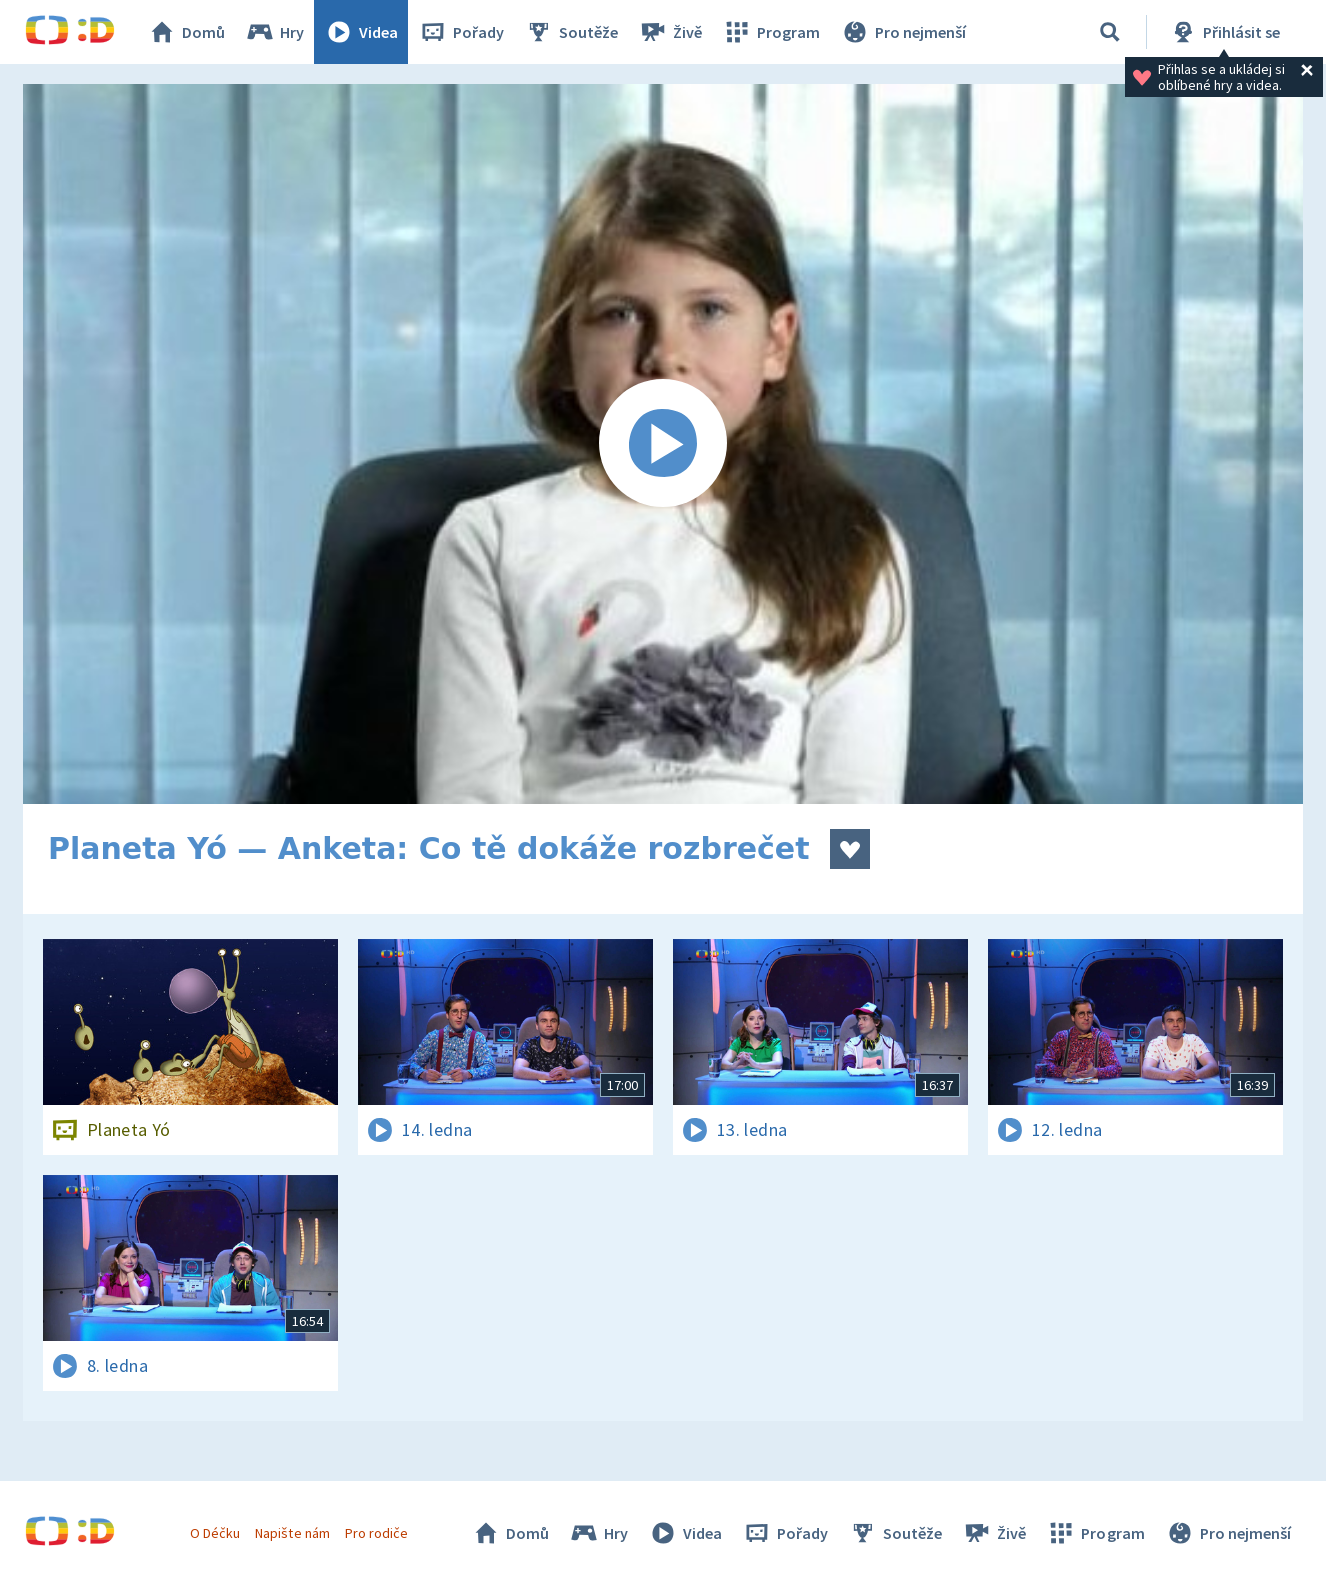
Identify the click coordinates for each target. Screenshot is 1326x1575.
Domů (186, 32)
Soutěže (571, 32)
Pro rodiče (376, 1533)
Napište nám (292, 1533)
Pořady (461, 32)
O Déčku (215, 1533)
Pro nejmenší (903, 32)
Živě (670, 32)
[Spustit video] (663, 444)
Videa (361, 32)
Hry (274, 32)
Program (771, 32)
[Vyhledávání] (1110, 32)
